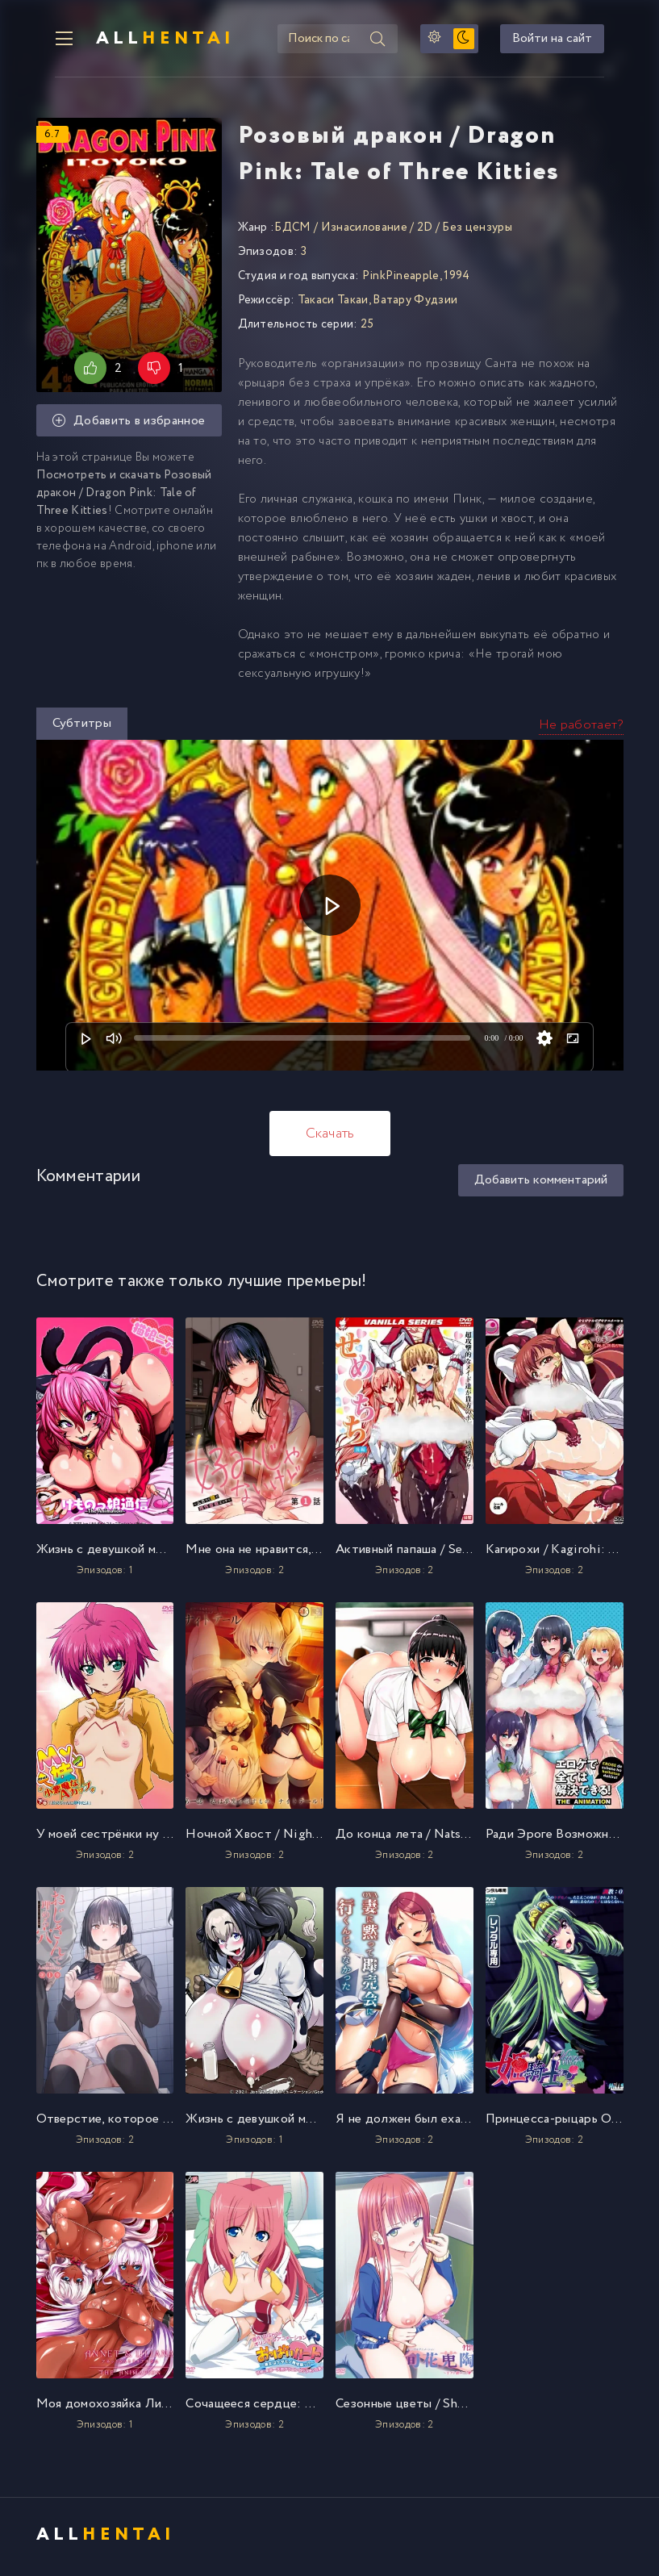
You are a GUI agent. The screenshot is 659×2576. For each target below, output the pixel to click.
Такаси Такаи (333, 304)
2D (425, 231)
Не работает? (581, 729)
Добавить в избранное (129, 424)
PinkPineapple (401, 280)
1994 (456, 280)
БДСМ (292, 231)
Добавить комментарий (540, 1184)
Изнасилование (364, 231)
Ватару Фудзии (415, 304)
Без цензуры (477, 231)
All (149, 40)
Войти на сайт (571, 40)
